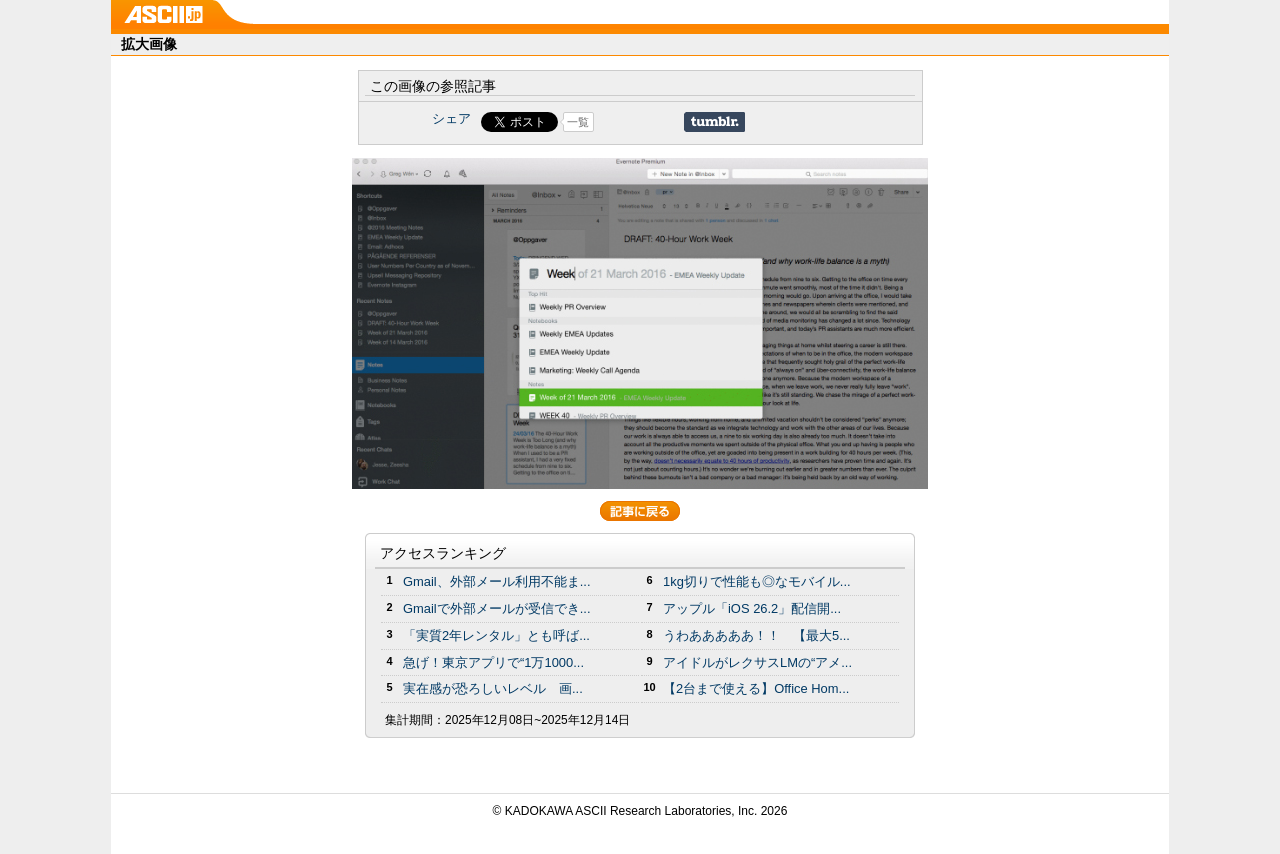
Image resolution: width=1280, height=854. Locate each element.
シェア (451, 118)
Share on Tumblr (714, 122)
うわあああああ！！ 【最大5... (756, 635)
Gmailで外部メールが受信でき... (497, 608)
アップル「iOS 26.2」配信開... (752, 608)
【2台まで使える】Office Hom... (756, 688)
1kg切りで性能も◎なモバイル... (757, 581)
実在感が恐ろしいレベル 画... (493, 688)
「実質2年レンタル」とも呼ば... (496, 635)
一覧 (578, 122)
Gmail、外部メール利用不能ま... (497, 581)
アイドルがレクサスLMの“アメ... (757, 662)
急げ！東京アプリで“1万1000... (493, 662)
